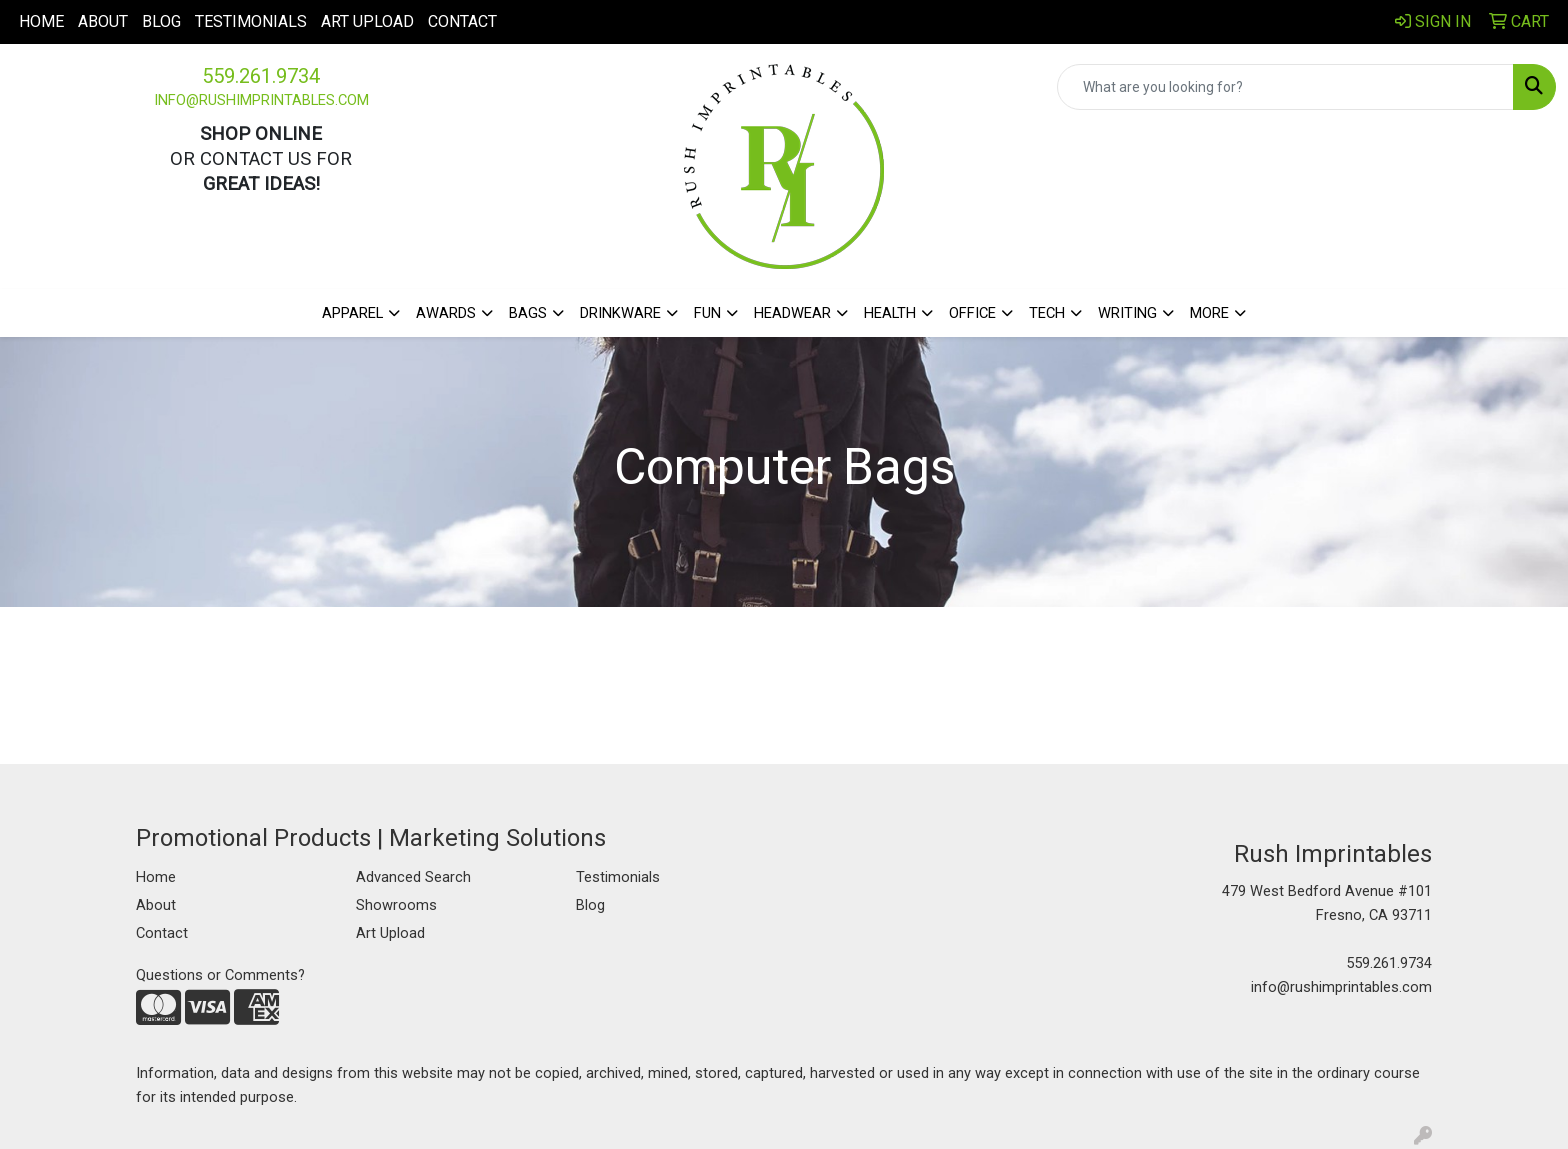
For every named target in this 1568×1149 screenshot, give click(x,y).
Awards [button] (446, 313)
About (103, 21)
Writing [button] (1127, 313)
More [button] (1209, 313)
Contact (462, 21)
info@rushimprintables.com (261, 100)
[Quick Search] (1285, 87)
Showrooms (396, 905)
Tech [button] (1047, 313)
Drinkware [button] (620, 313)
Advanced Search (413, 877)
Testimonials (251, 21)
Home (41, 21)
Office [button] (972, 313)
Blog (161, 21)
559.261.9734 (261, 76)
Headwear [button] (792, 313)
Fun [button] (707, 313)
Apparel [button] (352, 313)
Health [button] (890, 313)
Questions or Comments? (220, 975)
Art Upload (367, 21)
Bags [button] (528, 313)
